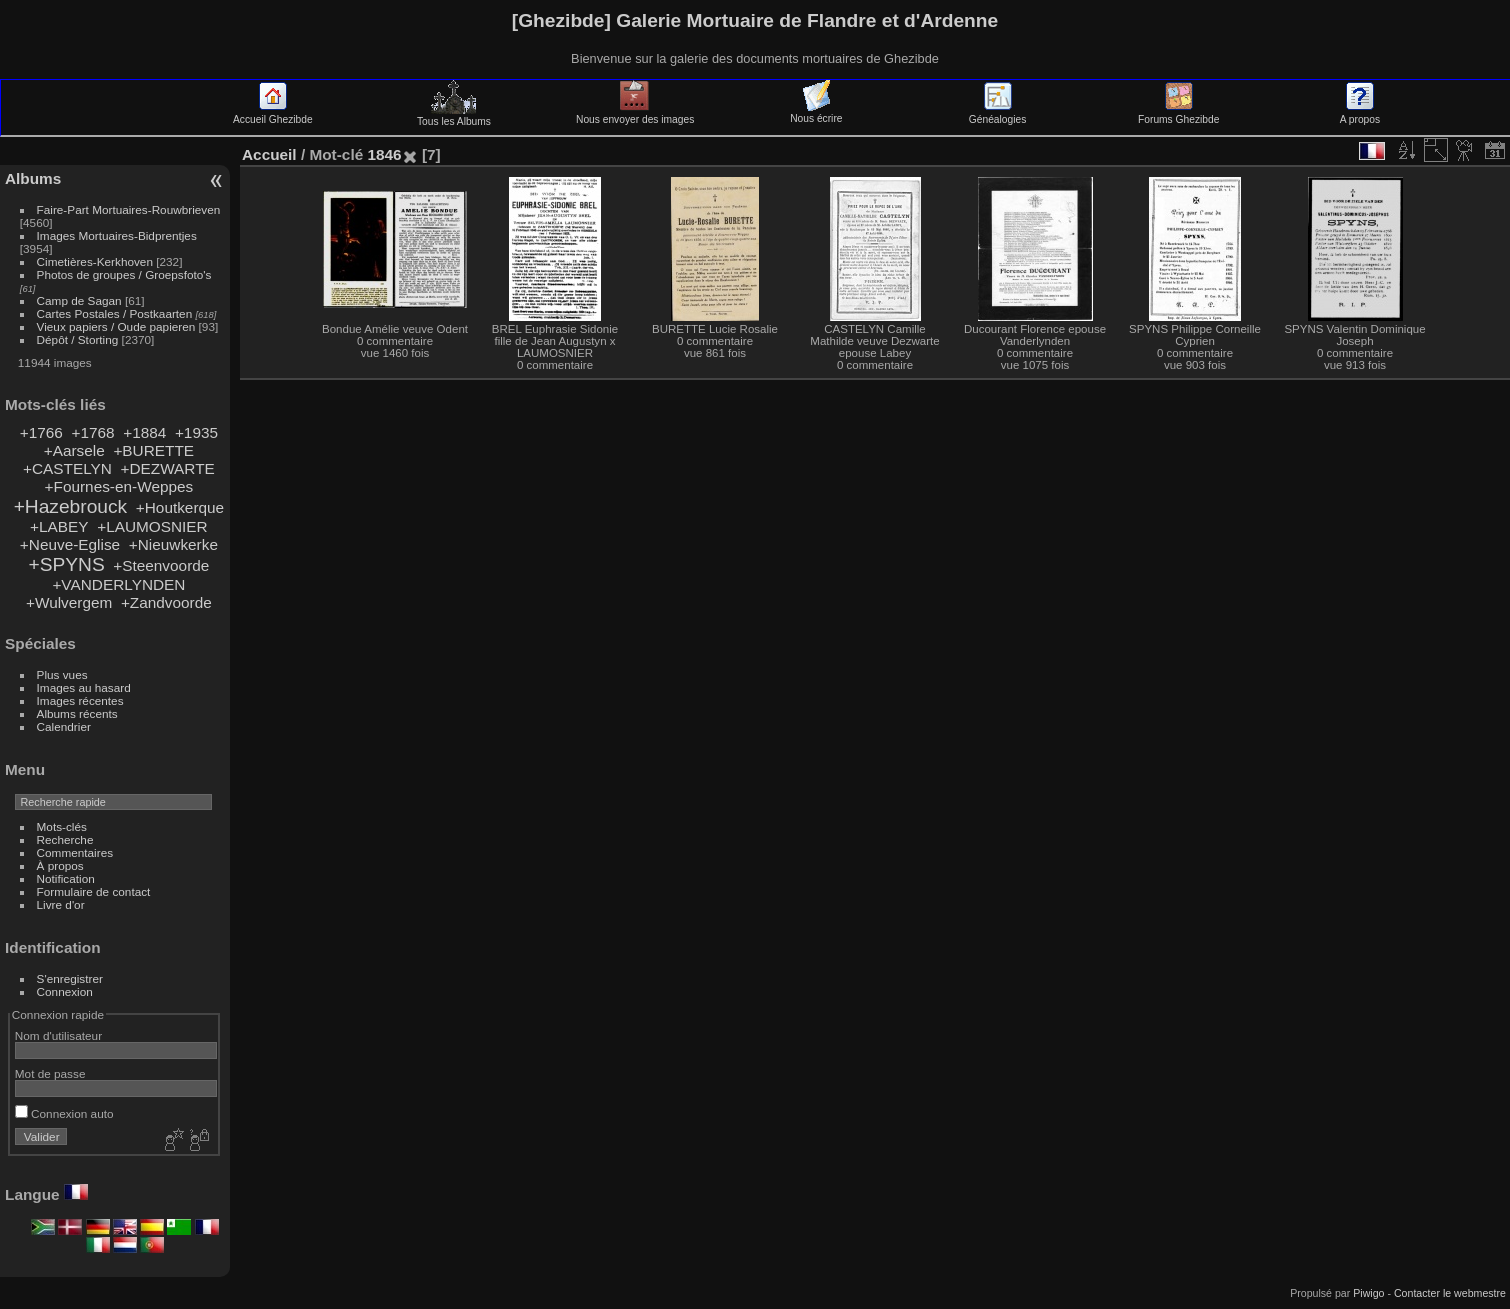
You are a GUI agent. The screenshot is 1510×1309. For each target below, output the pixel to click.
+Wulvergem (69, 602)
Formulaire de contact (94, 891)
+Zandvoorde (166, 602)
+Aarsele (74, 450)
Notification (66, 878)
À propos (60, 865)
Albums (33, 178)
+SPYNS (66, 564)
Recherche (65, 839)
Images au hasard (84, 687)
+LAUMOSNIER (152, 526)
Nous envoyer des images (635, 114)
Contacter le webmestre (1450, 1293)
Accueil (269, 154)
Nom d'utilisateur (58, 1035)
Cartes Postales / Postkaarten (115, 313)
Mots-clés (62, 826)
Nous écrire (816, 113)
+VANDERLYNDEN (118, 584)
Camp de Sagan (79, 300)
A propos (1360, 114)
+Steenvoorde (161, 565)
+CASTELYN (67, 468)
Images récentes (80, 700)
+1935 (196, 432)
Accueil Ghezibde (273, 114)
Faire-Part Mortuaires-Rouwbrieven (129, 209)
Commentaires (75, 852)
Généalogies (997, 114)
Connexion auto (64, 1113)
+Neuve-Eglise (70, 544)
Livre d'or (61, 904)
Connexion (65, 991)
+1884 (144, 432)
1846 (384, 154)
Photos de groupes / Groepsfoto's (124, 274)
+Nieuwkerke (173, 544)
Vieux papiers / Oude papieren (116, 326)
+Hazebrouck (71, 506)
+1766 (41, 432)
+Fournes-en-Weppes (119, 486)
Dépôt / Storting (78, 339)
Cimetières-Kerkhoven (95, 261)
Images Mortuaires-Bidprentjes (117, 235)
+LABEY (59, 526)
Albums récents (77, 713)
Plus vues (62, 674)
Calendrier (64, 726)
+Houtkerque (180, 507)
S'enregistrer (70, 978)
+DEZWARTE (167, 468)
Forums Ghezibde (1178, 114)
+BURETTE (153, 450)
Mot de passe (50, 1073)
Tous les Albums (454, 116)
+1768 (92, 432)
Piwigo (1368, 1293)
